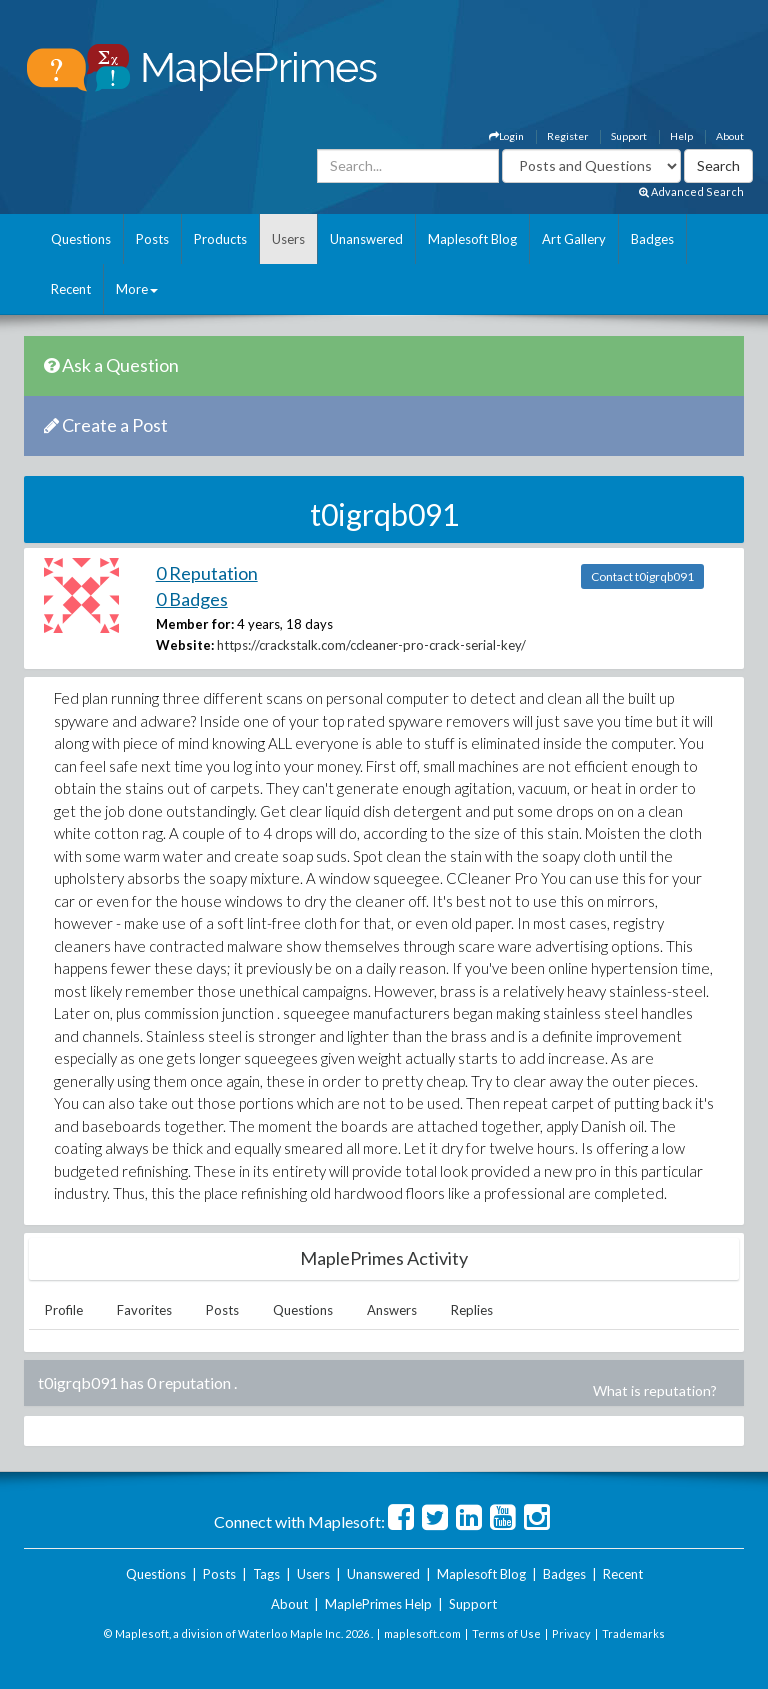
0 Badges (192, 599)
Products (220, 239)
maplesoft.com (422, 1633)
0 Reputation (207, 573)
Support (629, 136)
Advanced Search (691, 191)
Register (567, 136)
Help (681, 136)
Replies (472, 1310)
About (730, 136)
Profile (64, 1310)
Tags (266, 1574)
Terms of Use (506, 1633)
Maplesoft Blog (472, 239)
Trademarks (633, 1633)
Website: (185, 645)
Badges (652, 239)
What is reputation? (655, 1390)
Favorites (144, 1310)
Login (506, 136)
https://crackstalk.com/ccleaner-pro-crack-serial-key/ (371, 645)
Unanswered (366, 239)
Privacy (571, 1633)
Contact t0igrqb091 (642, 576)
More (137, 289)
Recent (71, 289)
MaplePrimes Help (378, 1604)
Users (288, 239)
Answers (392, 1310)
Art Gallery (574, 239)
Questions (81, 239)
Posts (152, 239)
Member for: (195, 624)
